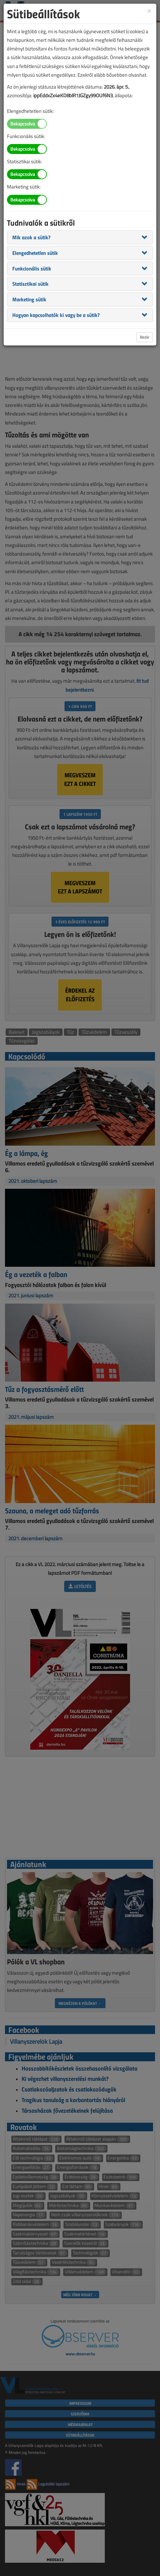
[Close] (149, 10)
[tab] (80, 237)
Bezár (144, 337)
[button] (31, 237)
